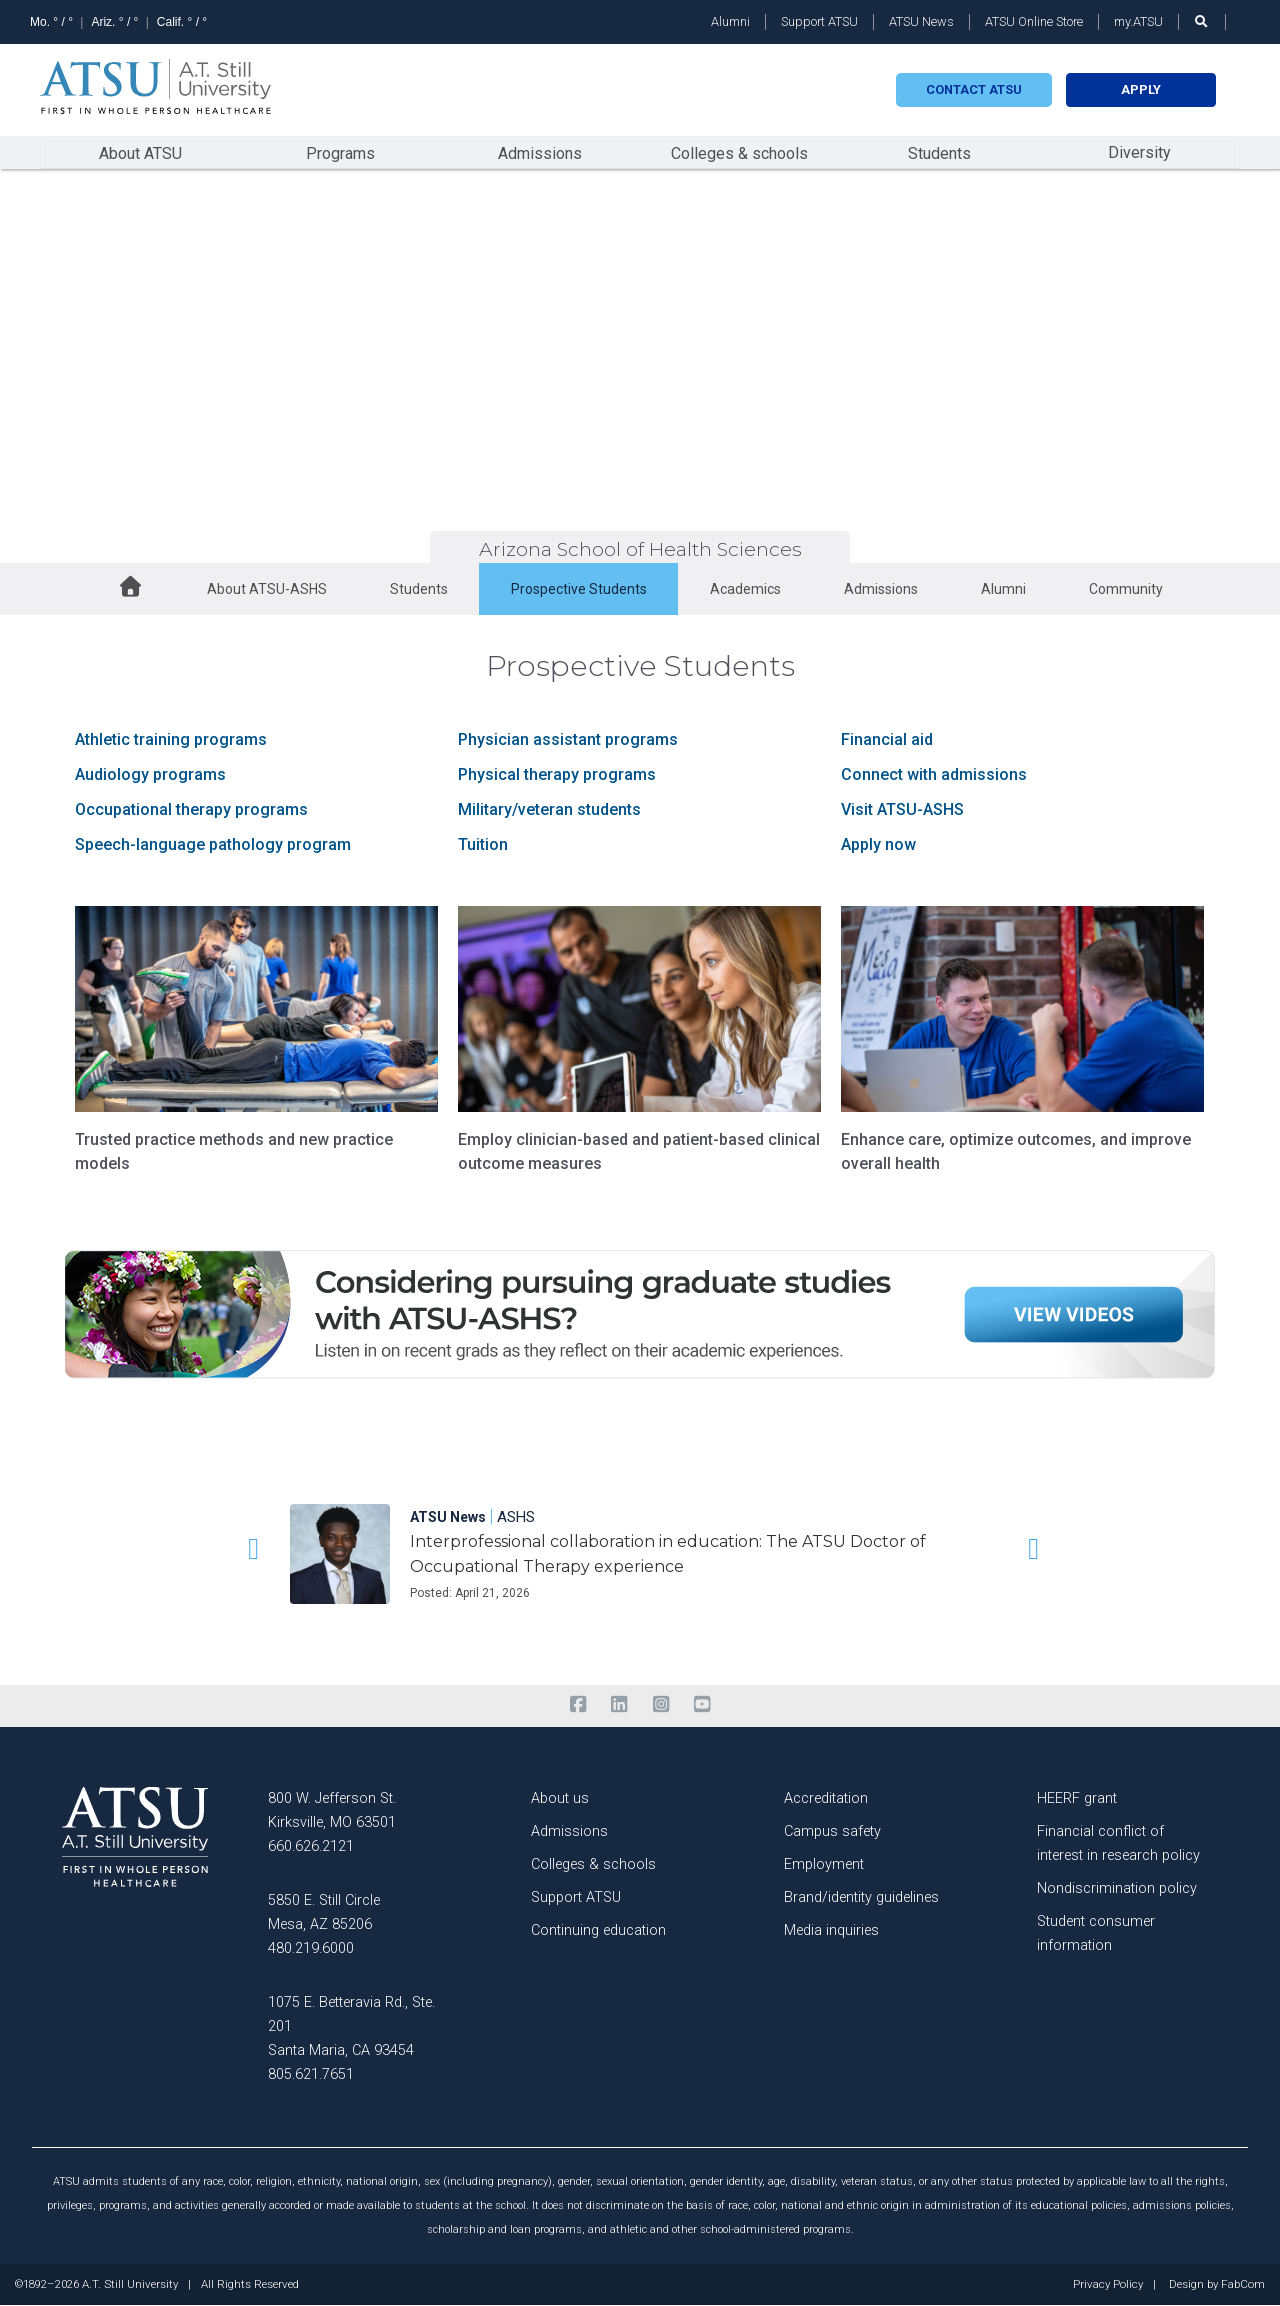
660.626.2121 (311, 1846)
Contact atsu (974, 89)
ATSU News (921, 21)
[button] (250, 1549)
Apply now (878, 844)
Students (939, 153)
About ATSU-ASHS (267, 589)
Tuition (483, 844)
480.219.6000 (311, 1948)
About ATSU (140, 153)
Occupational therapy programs (191, 809)
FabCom (1243, 2285)
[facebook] (577, 1705)
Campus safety (832, 1831)
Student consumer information (1096, 1933)
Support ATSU (819, 21)
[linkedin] (619, 1705)
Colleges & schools (739, 153)
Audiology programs (150, 774)
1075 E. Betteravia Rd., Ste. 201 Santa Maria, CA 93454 (351, 2026)
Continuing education (598, 1930)
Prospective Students (579, 589)
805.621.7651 (311, 2074)
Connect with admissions (934, 774)
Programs (340, 153)
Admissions (540, 153)
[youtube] (701, 1705)
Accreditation (826, 1798)
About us (560, 1798)
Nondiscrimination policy (1117, 1888)
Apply (1141, 89)
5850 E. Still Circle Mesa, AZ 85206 (324, 1912)
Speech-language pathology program (213, 844)
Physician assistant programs (568, 739)
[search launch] (1202, 21)
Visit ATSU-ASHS (902, 809)
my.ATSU (1138, 21)
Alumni (730, 21)
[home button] (130, 589)
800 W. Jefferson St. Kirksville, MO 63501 (332, 1810)
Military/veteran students (549, 809)
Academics (745, 589)
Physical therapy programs (557, 774)
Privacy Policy (1108, 2285)
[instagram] (660, 1705)
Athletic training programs (171, 739)
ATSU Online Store (1034, 21)
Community (1126, 589)
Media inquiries (831, 1930)
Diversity (1139, 152)
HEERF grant (1077, 1798)
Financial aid (887, 739)
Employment (824, 1864)
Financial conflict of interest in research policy (1118, 1843)
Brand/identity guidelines (861, 1897)
